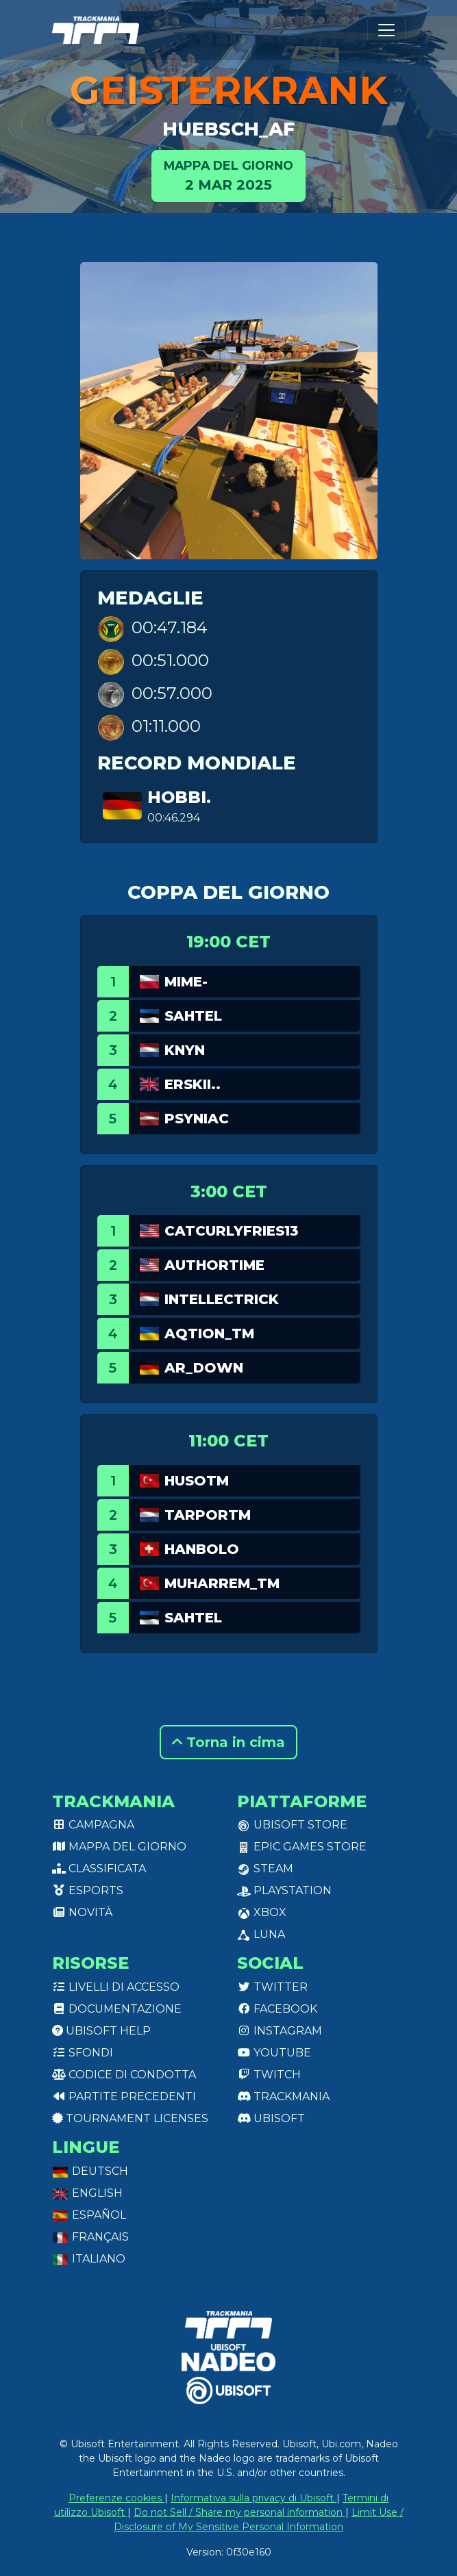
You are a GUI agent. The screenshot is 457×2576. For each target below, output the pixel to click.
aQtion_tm (209, 1333)
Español (89, 2214)
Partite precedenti (124, 2096)
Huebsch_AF (228, 129)
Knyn (184, 1050)
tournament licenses (130, 2118)
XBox (261, 1912)
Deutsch (90, 2171)
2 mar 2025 (228, 175)
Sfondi (82, 2052)
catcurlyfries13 (231, 1231)
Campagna (93, 1824)
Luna (261, 1934)
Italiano (88, 2258)
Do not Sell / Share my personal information (239, 2512)
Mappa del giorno (119, 1846)
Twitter (272, 1986)
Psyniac (196, 1118)
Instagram (279, 2030)
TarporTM (207, 1515)
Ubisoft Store (292, 1824)
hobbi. (179, 797)
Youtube (274, 2052)
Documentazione (117, 2008)
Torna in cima (228, 1742)
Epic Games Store (302, 1846)
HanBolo (201, 1549)
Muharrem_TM (222, 1583)
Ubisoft (271, 2118)
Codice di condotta (124, 2074)
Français (90, 2236)
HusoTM (196, 1480)
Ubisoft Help (101, 2030)
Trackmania (283, 2096)
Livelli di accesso (116, 1986)
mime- (186, 981)
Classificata (99, 1868)
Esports (87, 1890)
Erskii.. (192, 1084)
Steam (265, 1868)
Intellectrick (221, 1299)
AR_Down (203, 1368)
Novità (82, 1912)
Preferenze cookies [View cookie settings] (116, 2498)
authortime (214, 1265)
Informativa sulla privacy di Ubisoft (253, 2498)
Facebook (277, 2008)
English (87, 2192)
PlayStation (284, 1890)
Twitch (269, 2074)
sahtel (193, 1016)
